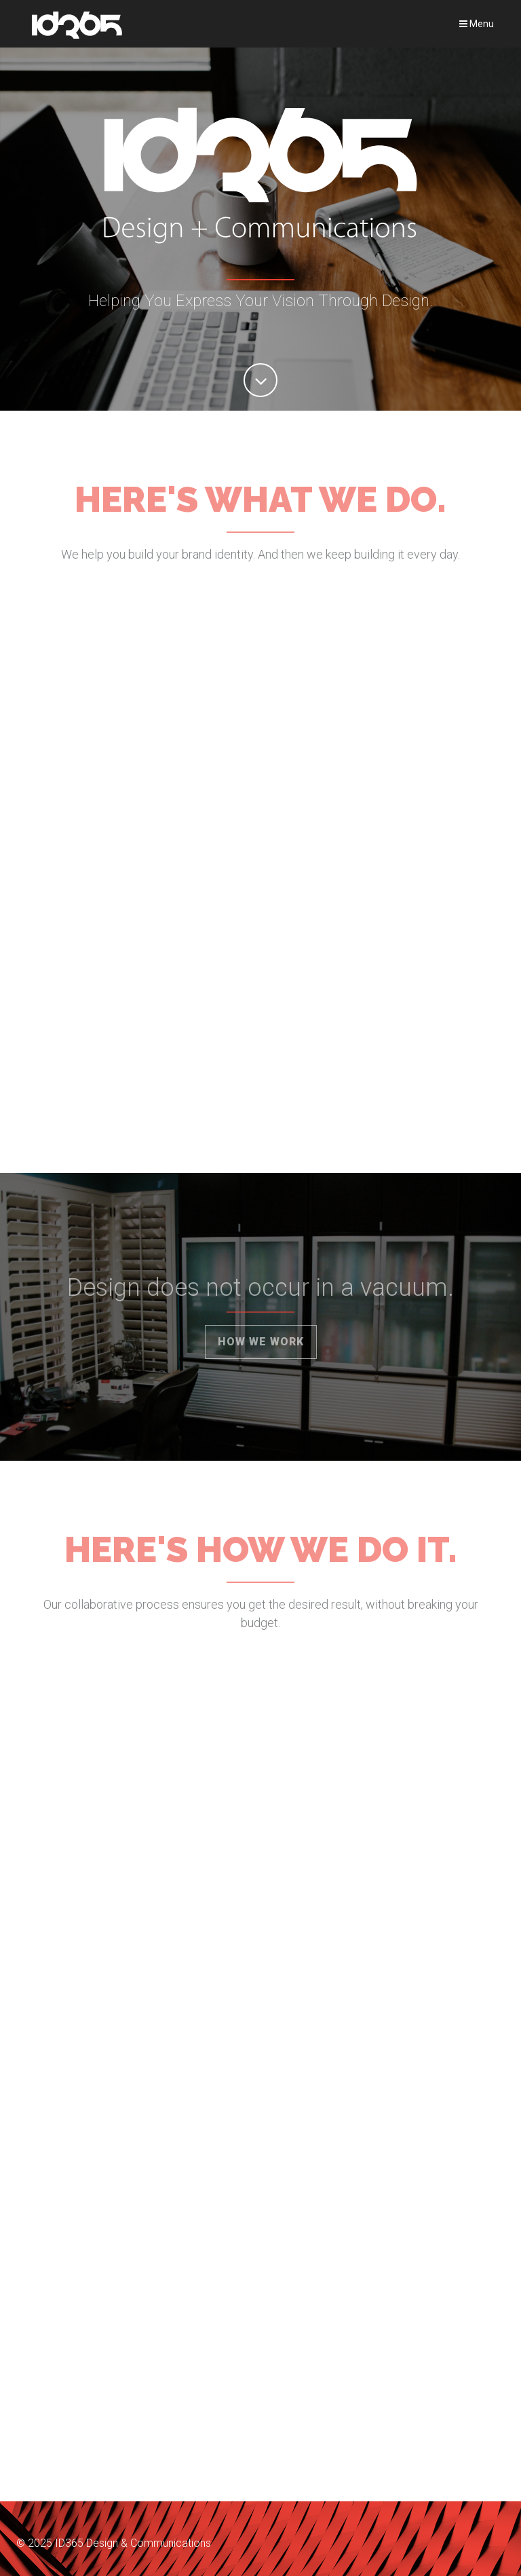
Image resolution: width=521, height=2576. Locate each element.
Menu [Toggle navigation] (476, 23)
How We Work (261, 1341)
